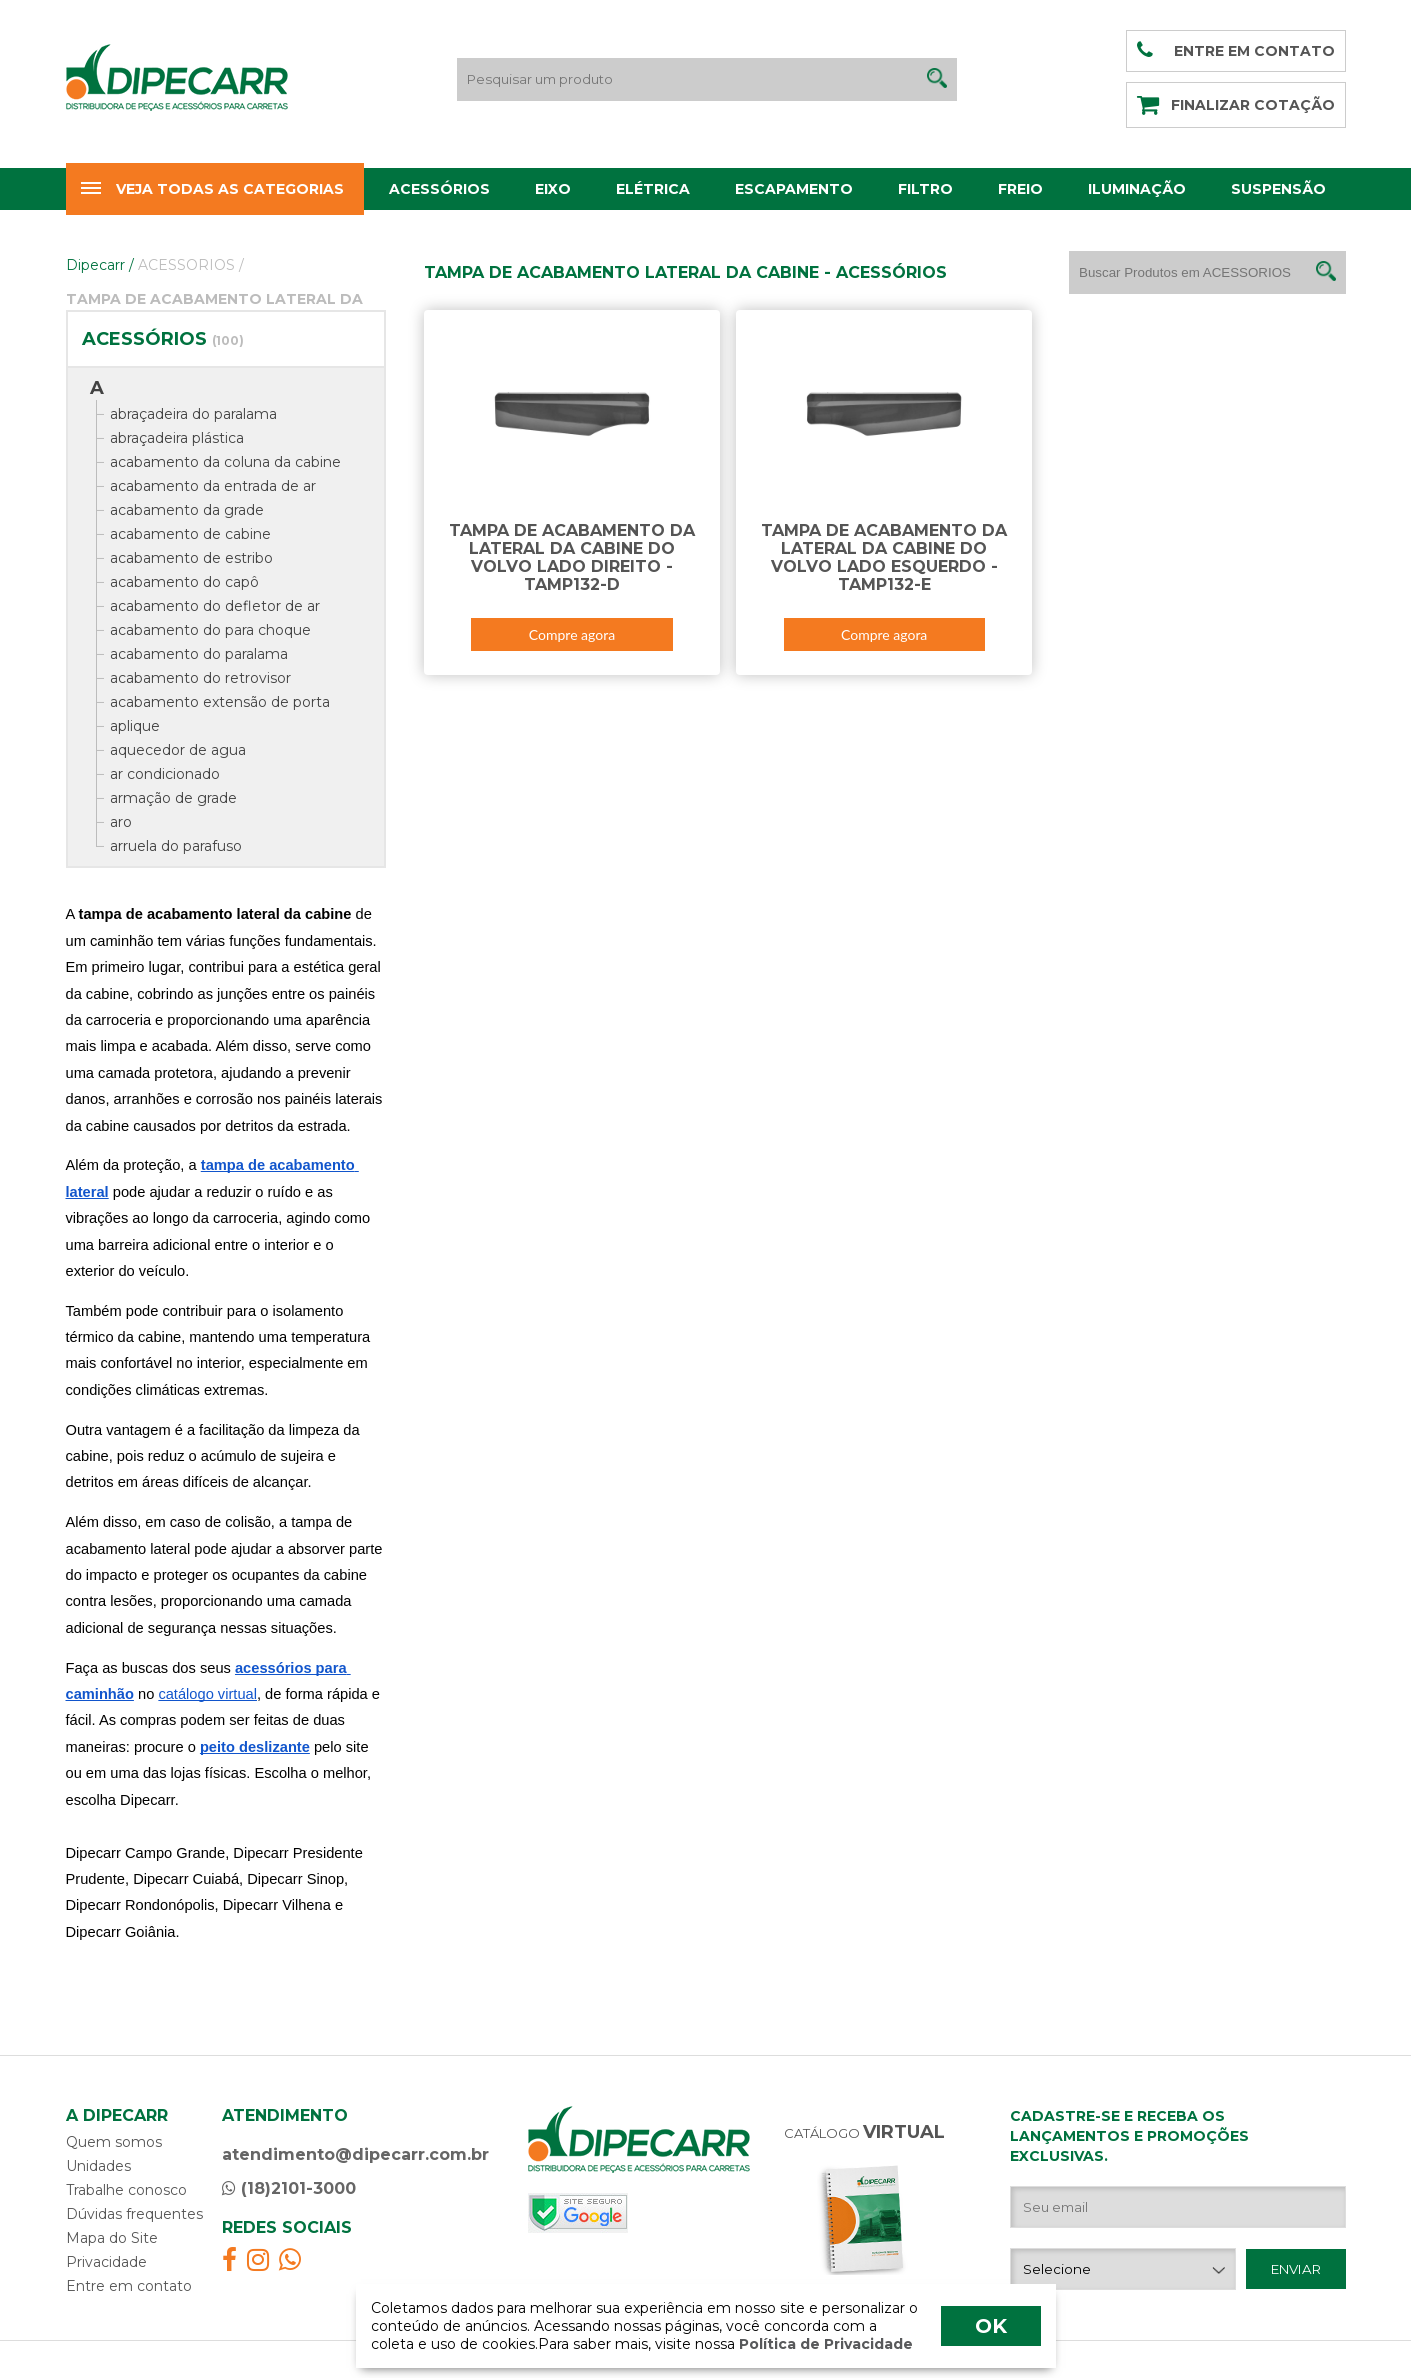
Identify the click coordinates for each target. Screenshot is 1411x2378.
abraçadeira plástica (177, 438)
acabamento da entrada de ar (213, 486)
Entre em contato (129, 2286)
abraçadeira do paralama (193, 414)
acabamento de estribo (191, 558)
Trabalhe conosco (126, 2190)
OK (991, 2326)
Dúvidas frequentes (134, 2214)
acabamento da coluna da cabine (225, 462)
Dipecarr (100, 265)
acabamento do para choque (210, 630)
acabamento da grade (187, 510)
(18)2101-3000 (289, 2188)
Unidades (98, 2166)
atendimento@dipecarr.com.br (355, 2154)
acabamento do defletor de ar (215, 606)
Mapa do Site (112, 2238)
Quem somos (114, 2142)
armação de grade (173, 798)
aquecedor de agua (178, 750)
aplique (135, 726)
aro (121, 822)
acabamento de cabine (190, 534)
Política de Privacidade (824, 2344)
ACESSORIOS (191, 265)
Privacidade (106, 2262)
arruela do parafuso (176, 846)
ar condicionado (165, 774)
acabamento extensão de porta (220, 702)
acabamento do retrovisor (200, 678)
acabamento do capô (184, 582)
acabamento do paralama (199, 654)
